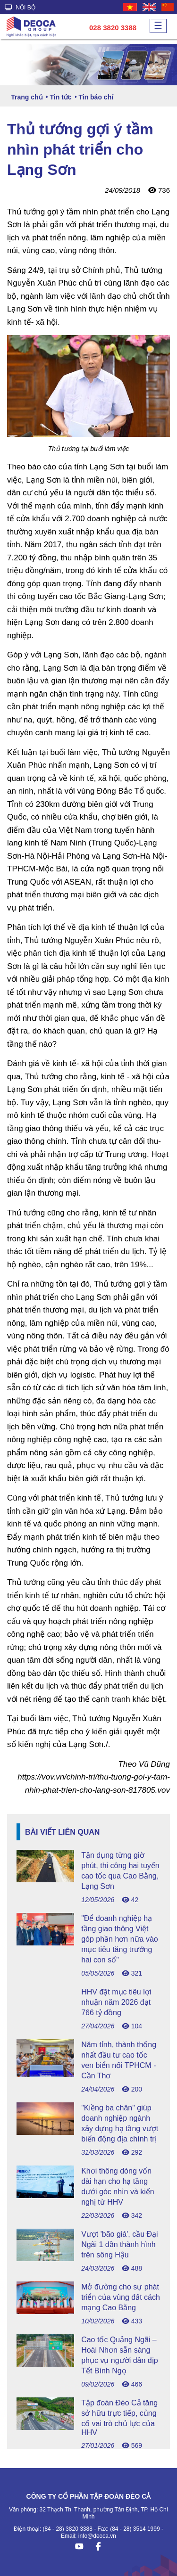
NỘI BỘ (20, 7)
